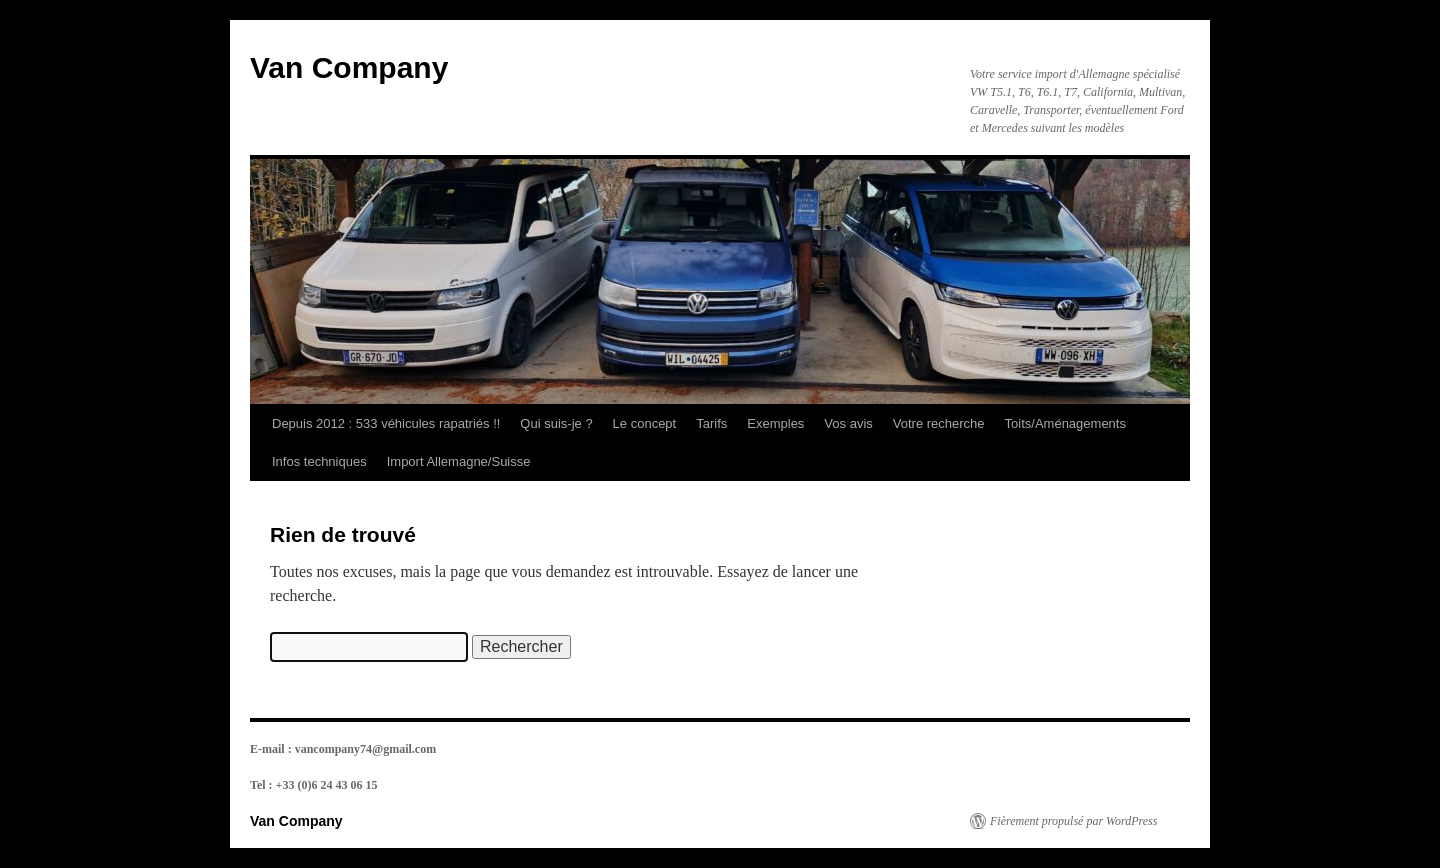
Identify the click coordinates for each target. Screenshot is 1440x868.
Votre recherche (939, 423)
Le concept (645, 423)
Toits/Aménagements (1065, 423)
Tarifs (711, 423)
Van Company (349, 67)
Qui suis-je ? (556, 423)
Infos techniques (319, 461)
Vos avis (848, 423)
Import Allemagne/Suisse (459, 461)
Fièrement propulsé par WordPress (1073, 821)
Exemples (775, 423)
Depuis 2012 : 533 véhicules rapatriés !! (386, 423)
